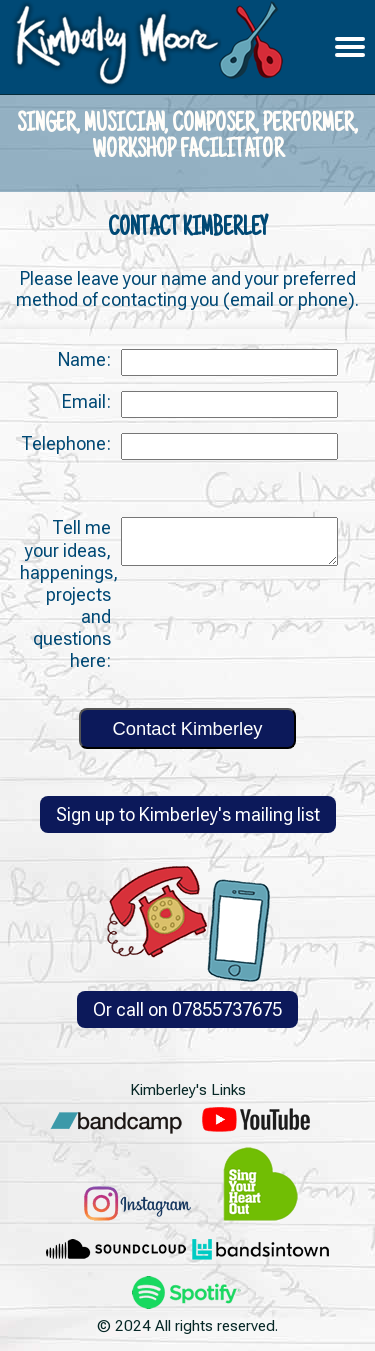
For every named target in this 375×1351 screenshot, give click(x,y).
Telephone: (66, 443)
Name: (84, 359)
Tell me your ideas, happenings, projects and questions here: (69, 593)
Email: (86, 401)
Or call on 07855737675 (187, 1009)
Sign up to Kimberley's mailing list (188, 814)
